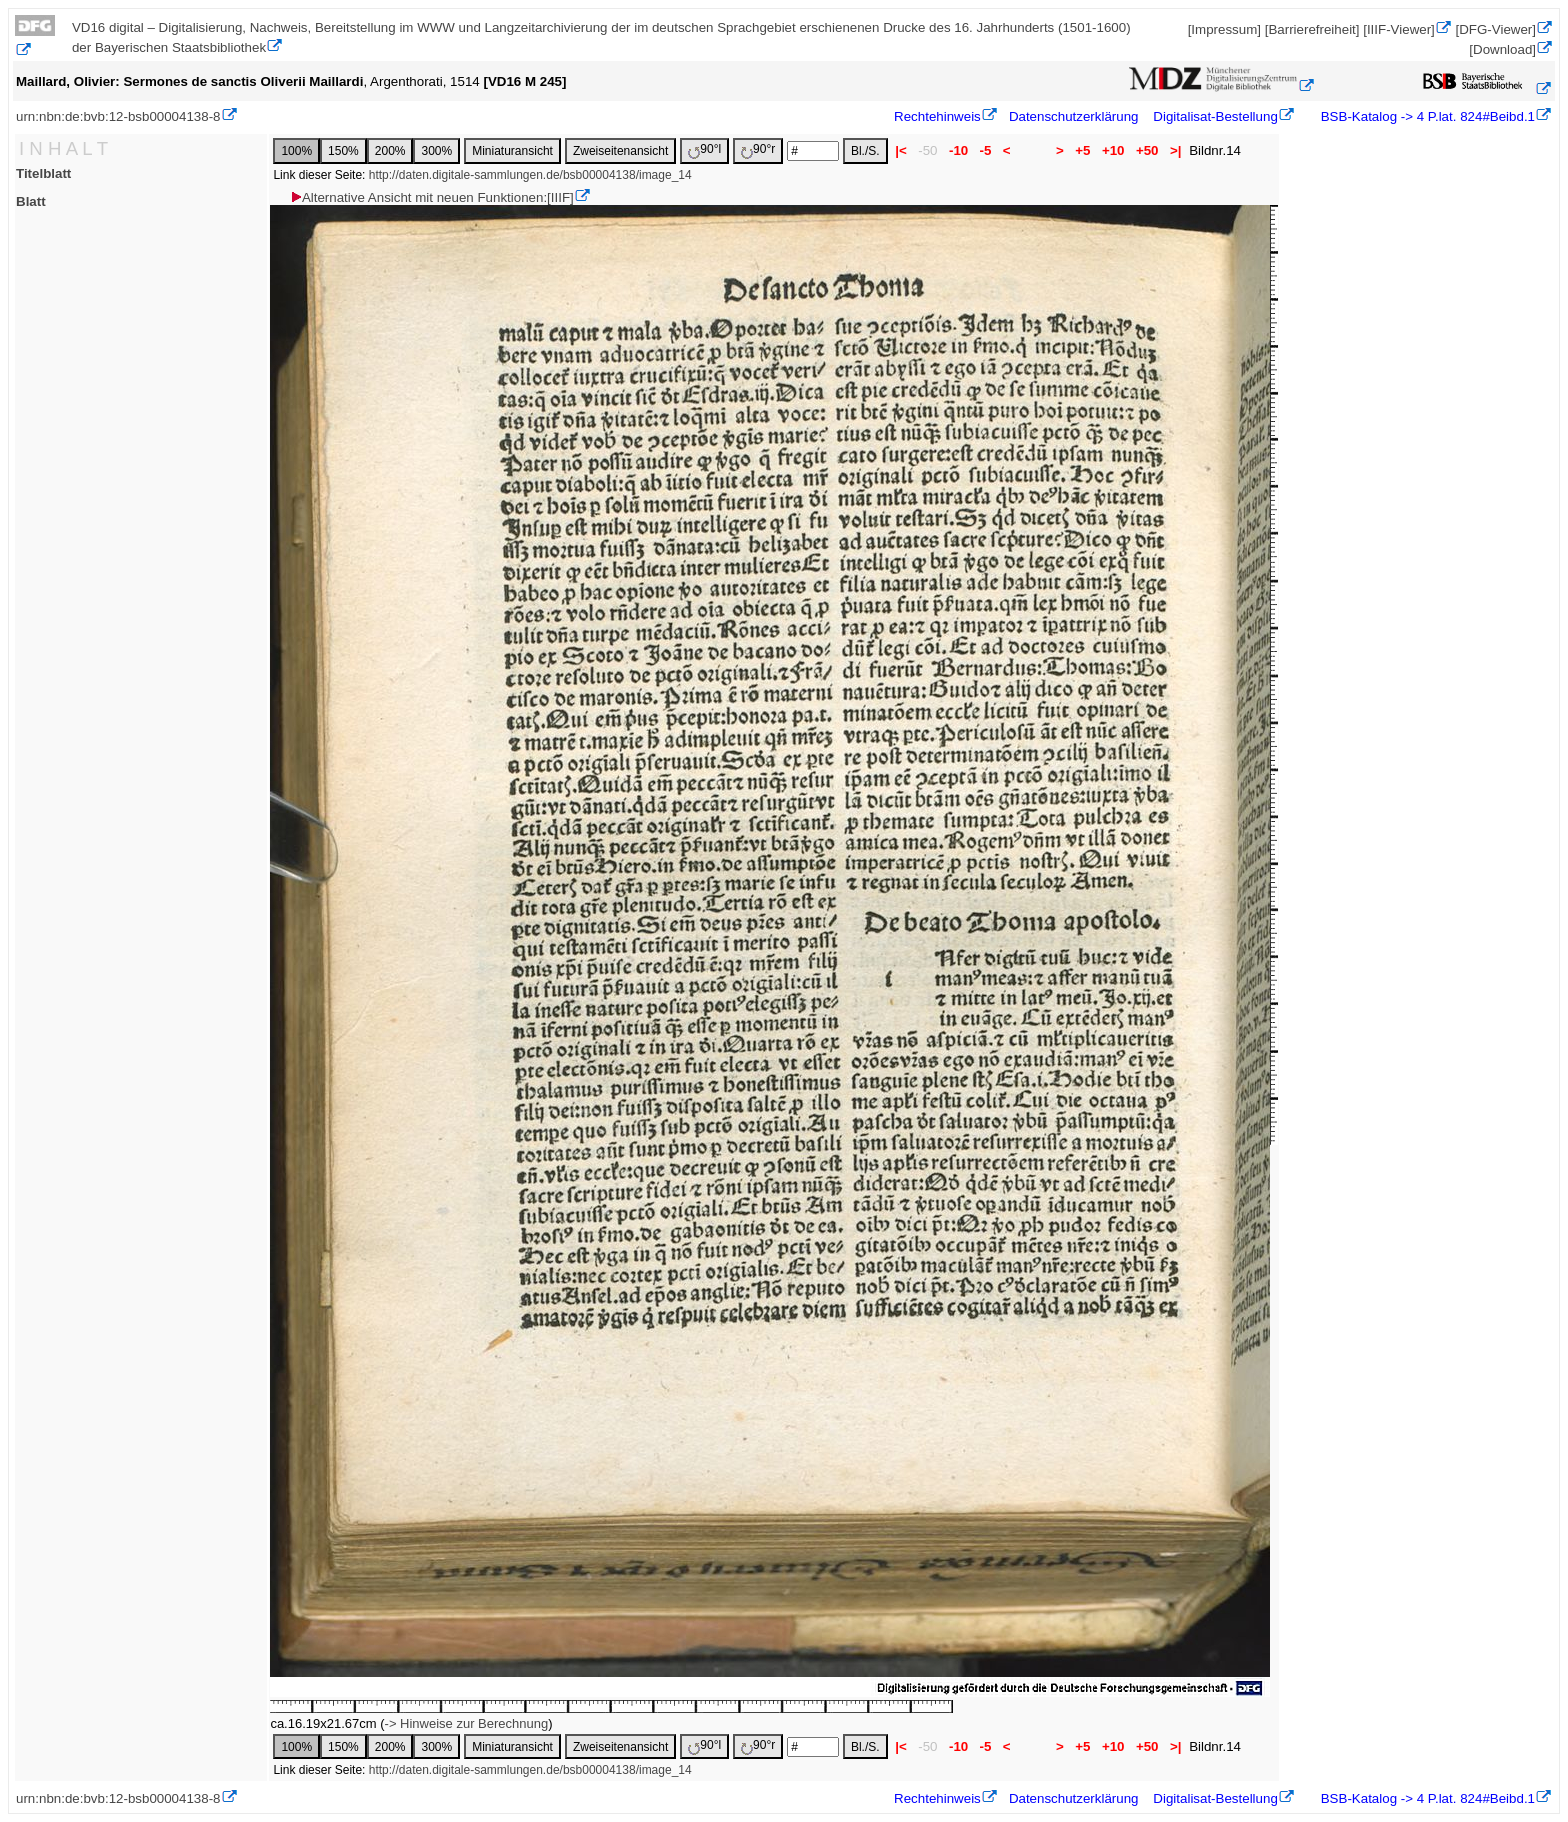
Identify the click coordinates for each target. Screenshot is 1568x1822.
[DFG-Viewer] (1496, 29)
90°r (758, 150)
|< (901, 150)
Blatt (31, 201)
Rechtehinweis (937, 116)
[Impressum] (1224, 29)
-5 (985, 150)
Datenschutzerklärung (1074, 116)
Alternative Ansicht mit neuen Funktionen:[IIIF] (431, 197)
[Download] (1502, 49)
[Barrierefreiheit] (1312, 29)
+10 (1113, 150)
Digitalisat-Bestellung (1215, 116)
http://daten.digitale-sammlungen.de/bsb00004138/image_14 (530, 175)
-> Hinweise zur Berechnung (467, 1723)
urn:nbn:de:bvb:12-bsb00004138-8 (118, 116)
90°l (704, 150)
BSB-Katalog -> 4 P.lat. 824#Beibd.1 (1426, 116)
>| (1175, 150)
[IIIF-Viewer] (1399, 29)
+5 (1083, 150)
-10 (958, 150)
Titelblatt (43, 173)
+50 (1147, 150)
